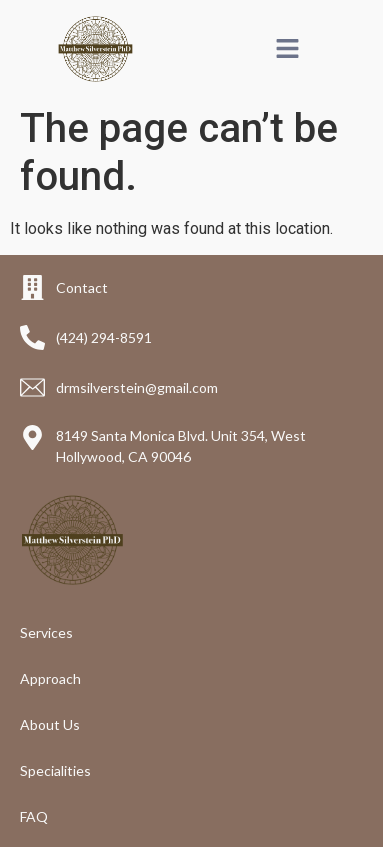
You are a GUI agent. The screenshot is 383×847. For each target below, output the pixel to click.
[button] (288, 49)
